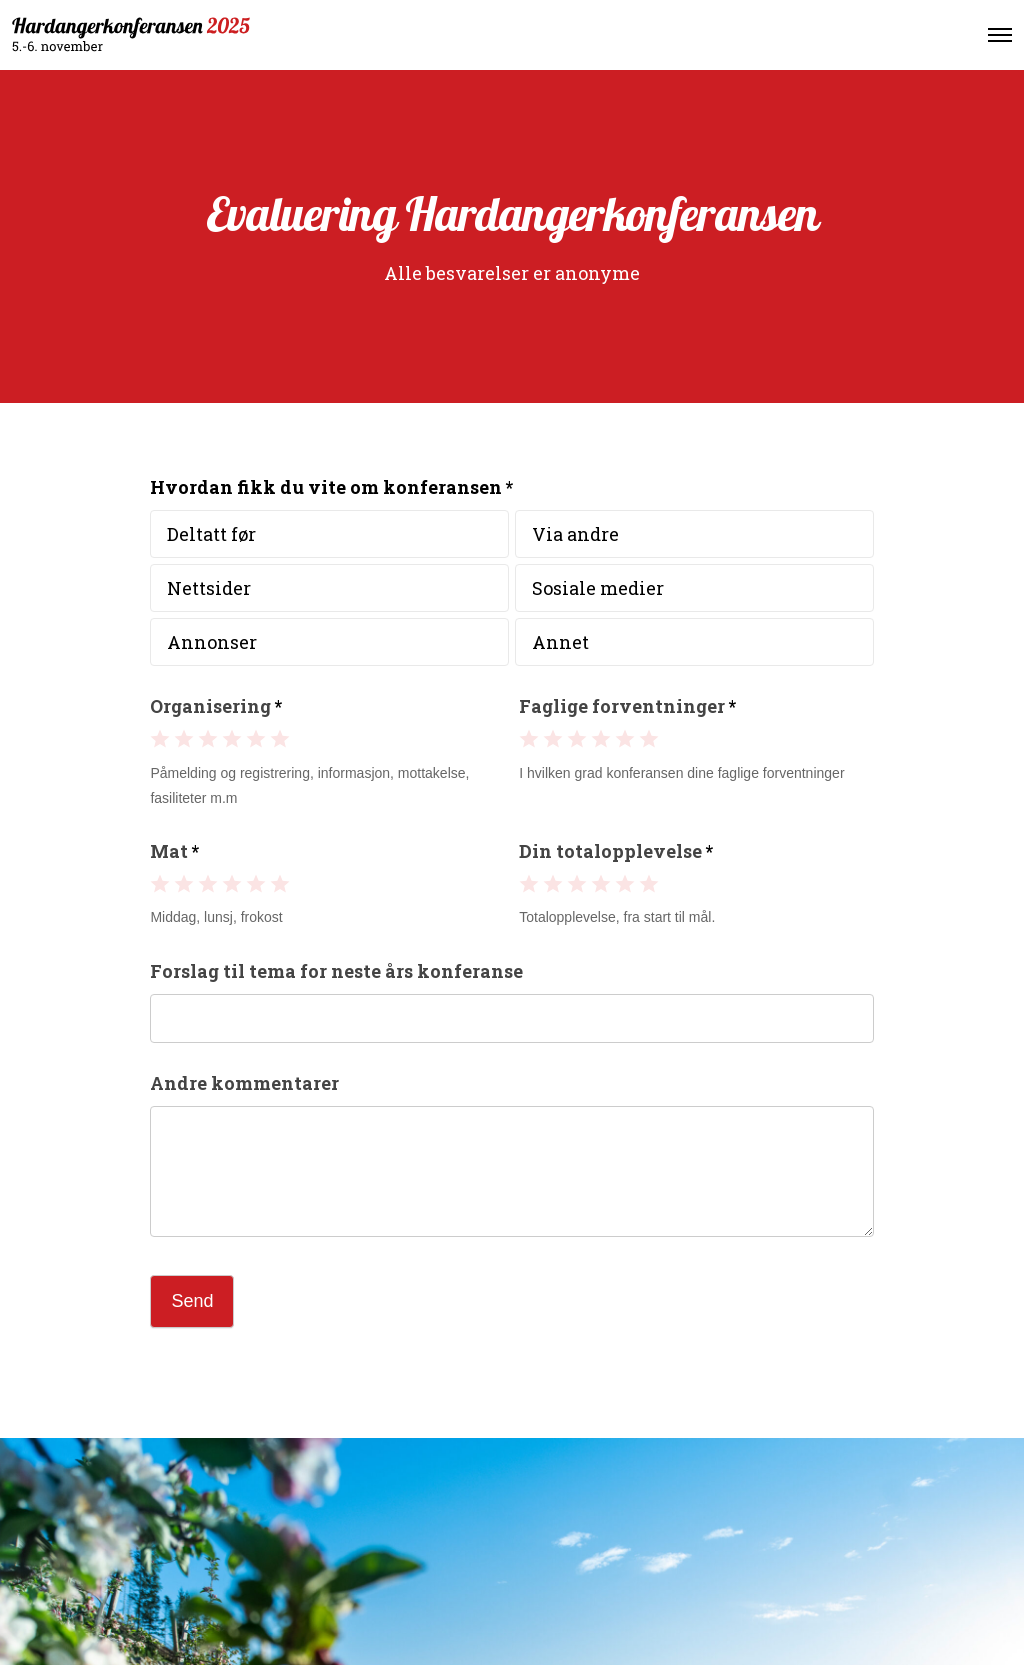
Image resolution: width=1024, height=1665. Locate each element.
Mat (174, 851)
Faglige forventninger (627, 706)
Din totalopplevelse (616, 851)
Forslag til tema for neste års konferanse (336, 971)
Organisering (216, 706)
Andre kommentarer (244, 1083)
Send (192, 1301)
